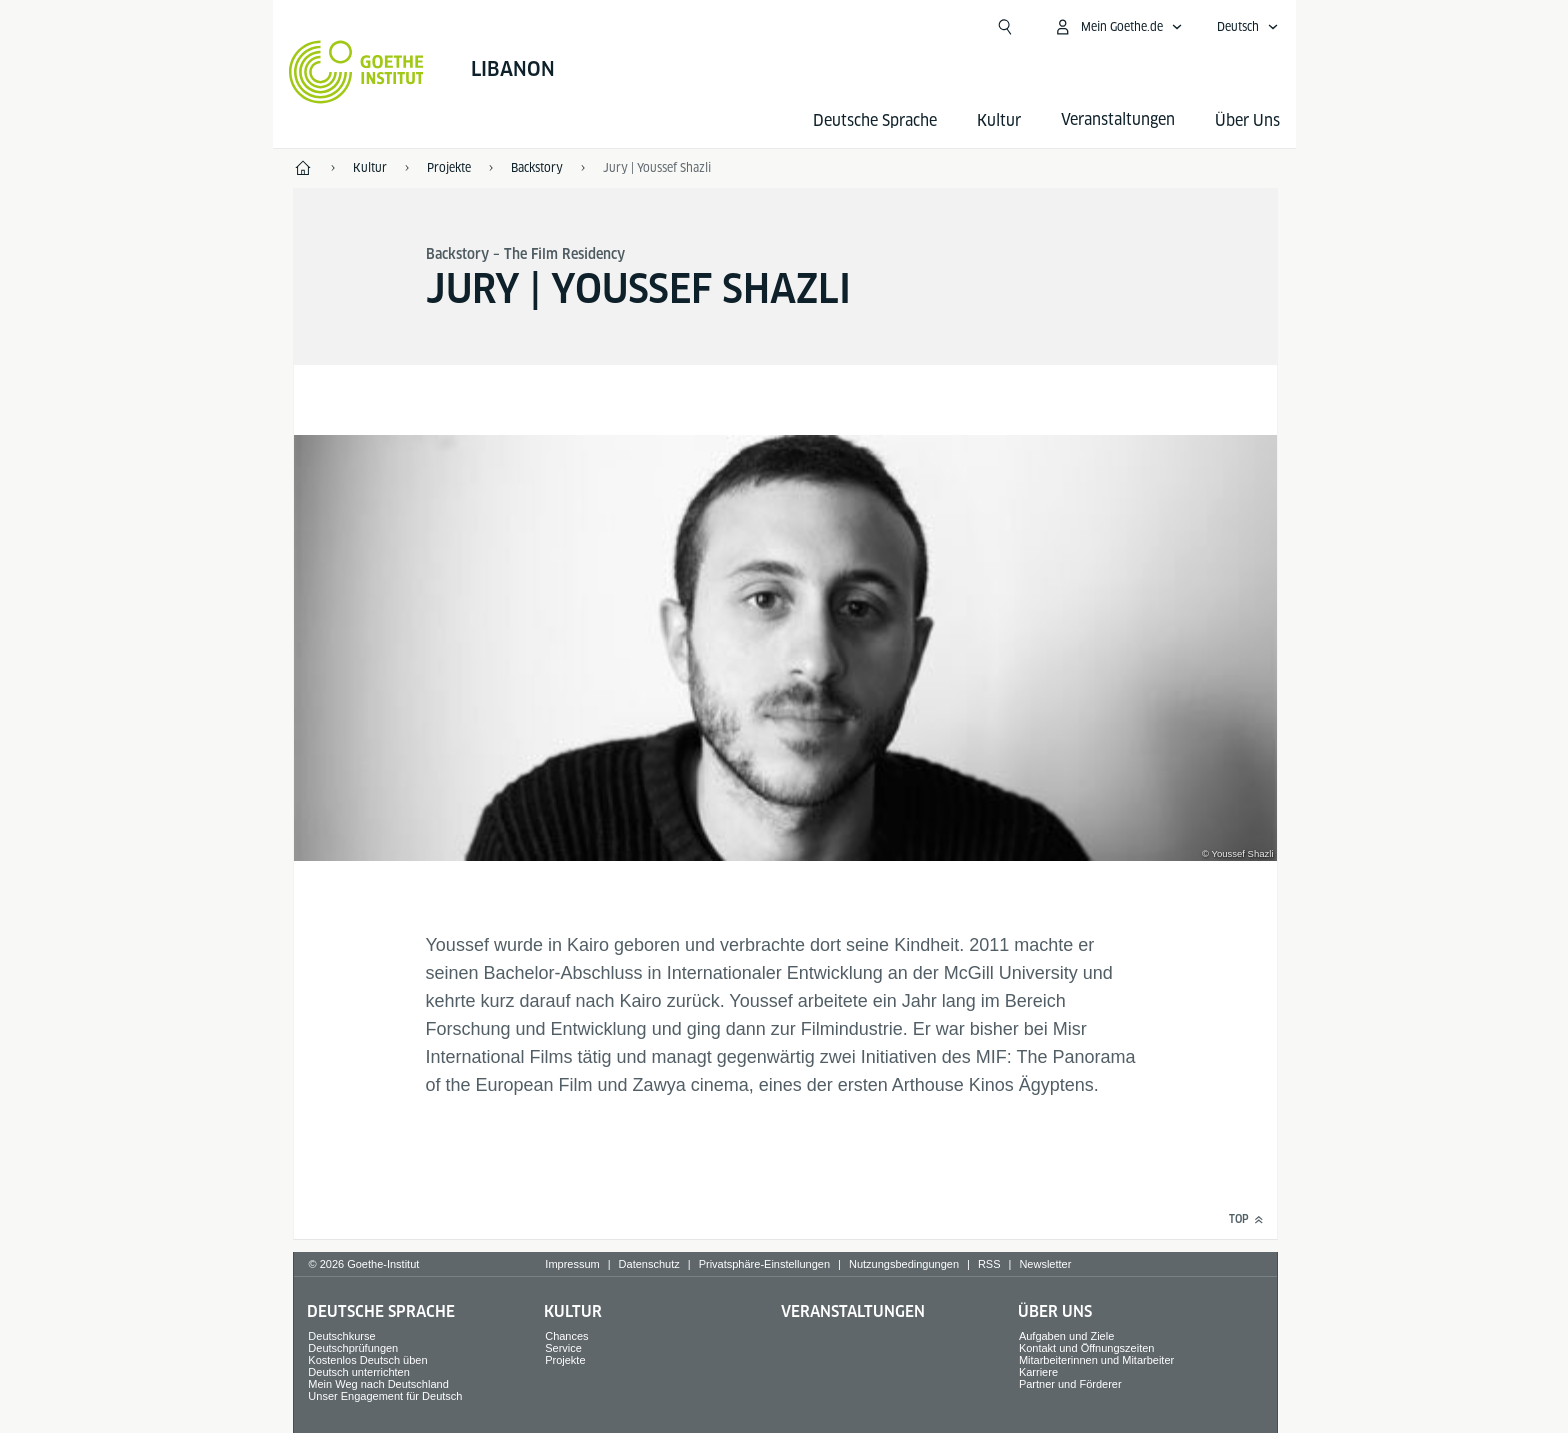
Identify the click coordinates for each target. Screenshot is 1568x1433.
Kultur (999, 120)
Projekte (565, 1360)
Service (563, 1348)
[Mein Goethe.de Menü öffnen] (1118, 27)
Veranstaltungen (853, 1311)
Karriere (1038, 1372)
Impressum (572, 1264)
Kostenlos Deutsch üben (367, 1360)
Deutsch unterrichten (359, 1372)
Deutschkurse (341, 1336)
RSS (989, 1264)
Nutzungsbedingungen (904, 1264)
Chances (566, 1336)
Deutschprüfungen (353, 1348)
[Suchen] (1005, 27)
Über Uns (1247, 120)
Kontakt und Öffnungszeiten (1087, 1348)
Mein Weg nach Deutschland (378, 1384)
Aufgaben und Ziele (1066, 1336)
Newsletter (1045, 1264)
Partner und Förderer (1070, 1384)
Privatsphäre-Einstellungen (764, 1264)
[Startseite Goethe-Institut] (356, 72)
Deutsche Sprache (875, 120)
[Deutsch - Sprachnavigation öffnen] (1248, 27)
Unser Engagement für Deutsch (385, 1396)
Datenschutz (649, 1264)
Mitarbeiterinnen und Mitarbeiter (1096, 1360)
